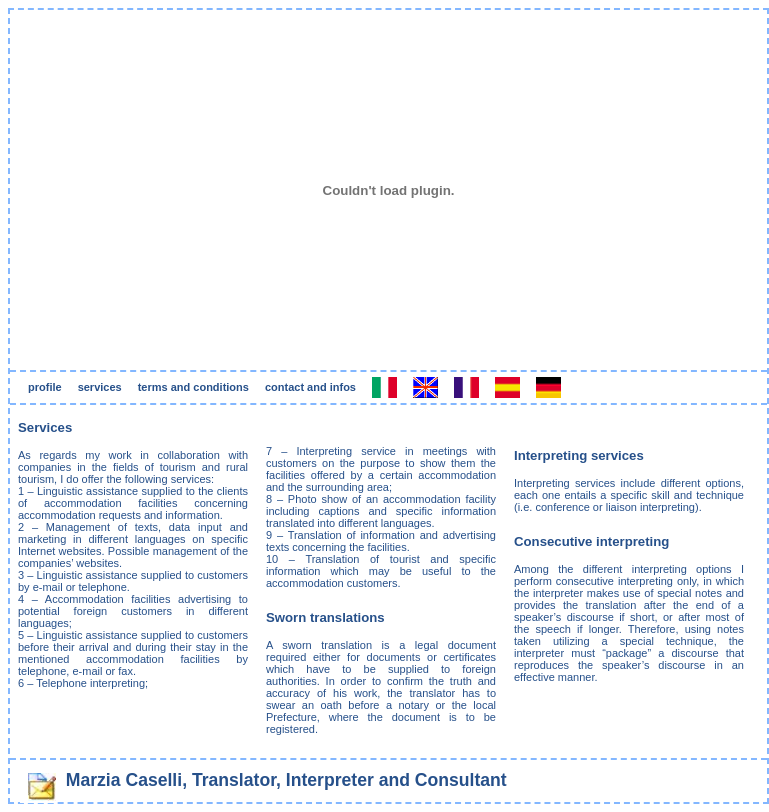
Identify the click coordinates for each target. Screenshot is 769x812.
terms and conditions (193, 387)
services (100, 387)
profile (45, 387)
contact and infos (310, 387)
